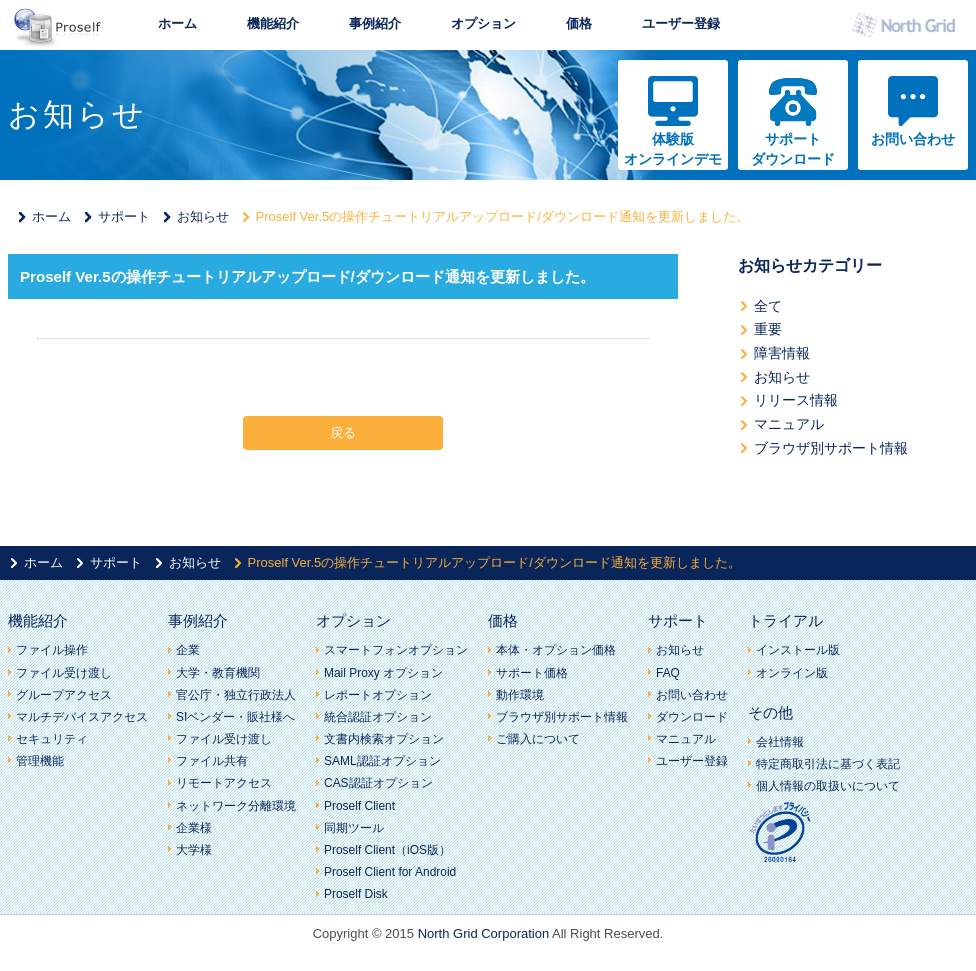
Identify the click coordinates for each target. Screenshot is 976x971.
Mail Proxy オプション (383, 673)
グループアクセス (64, 695)
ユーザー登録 (681, 23)
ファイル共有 (212, 761)
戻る (343, 432)
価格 (579, 23)
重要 (768, 329)
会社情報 (780, 742)
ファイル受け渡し (64, 673)
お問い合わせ (913, 139)
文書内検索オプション (384, 739)
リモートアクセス (224, 783)
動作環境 (520, 695)
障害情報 (782, 353)
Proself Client (359, 806)
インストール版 (798, 650)
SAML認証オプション (382, 761)
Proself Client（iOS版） (387, 850)
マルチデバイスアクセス (82, 717)
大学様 (194, 850)
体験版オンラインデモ (673, 149)
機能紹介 (273, 23)
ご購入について (538, 739)
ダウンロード (692, 717)
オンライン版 (792, 673)
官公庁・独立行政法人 (236, 695)
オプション (483, 23)
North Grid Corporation (484, 933)
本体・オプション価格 (556, 650)
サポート (124, 216)
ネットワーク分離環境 (236, 806)
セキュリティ (52, 739)
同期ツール (354, 828)
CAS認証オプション (378, 783)
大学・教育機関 (218, 673)
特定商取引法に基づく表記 (828, 764)
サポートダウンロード (793, 149)
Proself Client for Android (390, 872)
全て (768, 306)
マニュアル (789, 424)
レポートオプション (378, 695)
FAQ (668, 673)
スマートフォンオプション (396, 650)
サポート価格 (532, 673)
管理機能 (40, 761)
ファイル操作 (52, 650)
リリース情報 (796, 400)
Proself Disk (356, 894)
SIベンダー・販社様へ (235, 717)
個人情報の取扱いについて (828, 786)
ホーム (177, 23)
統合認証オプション (378, 717)
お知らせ (203, 216)
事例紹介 (375, 23)
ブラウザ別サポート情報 (831, 448)
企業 (188, 650)
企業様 (194, 828)
